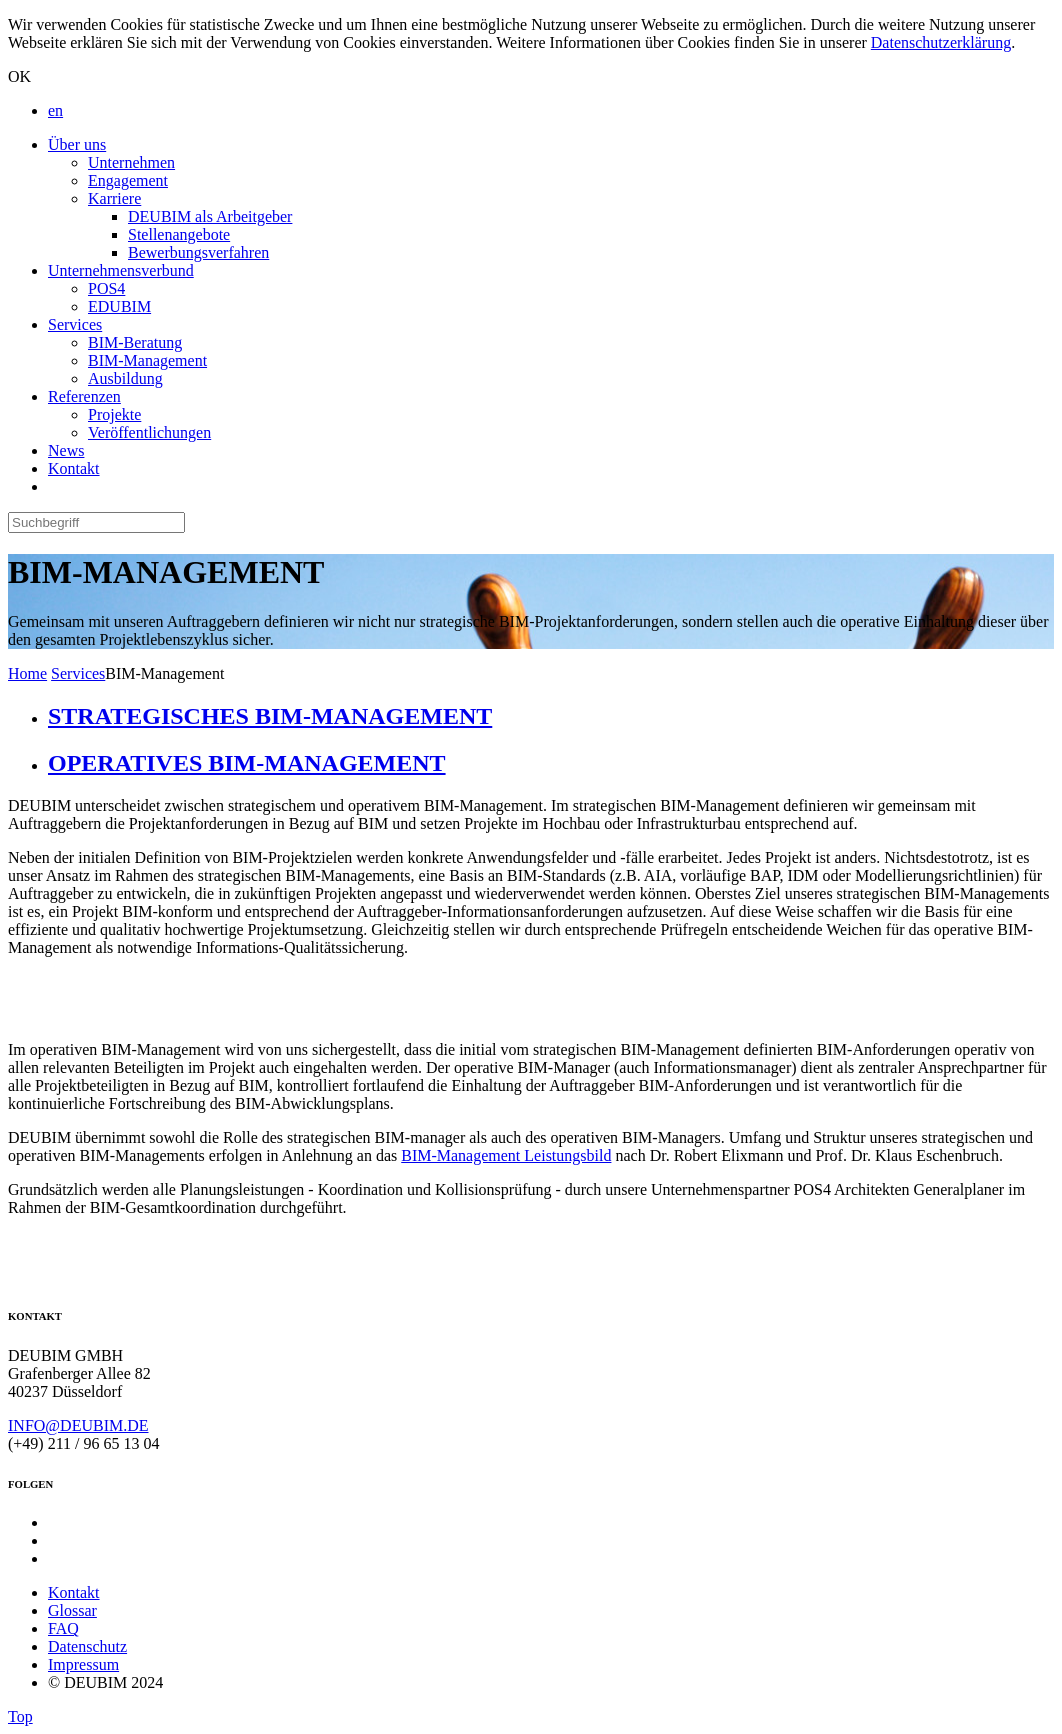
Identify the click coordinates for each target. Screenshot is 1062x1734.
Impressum (83, 1664)
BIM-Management (147, 360)
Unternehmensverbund (121, 270)
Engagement (128, 180)
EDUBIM (119, 306)
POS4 (106, 288)
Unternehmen (131, 162)
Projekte (114, 414)
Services (75, 324)
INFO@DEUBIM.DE (78, 1425)
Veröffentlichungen (149, 432)
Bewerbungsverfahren (198, 252)
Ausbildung (125, 378)
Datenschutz (87, 1646)
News (66, 450)
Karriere (114, 198)
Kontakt (74, 468)
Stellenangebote (179, 234)
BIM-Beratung (135, 342)
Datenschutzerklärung (941, 42)
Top (20, 1716)
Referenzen (84, 396)
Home (27, 673)
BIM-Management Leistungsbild (506, 1155)
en (55, 110)
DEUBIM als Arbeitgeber (210, 216)
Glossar (72, 1610)
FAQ (63, 1628)
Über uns (77, 144)
